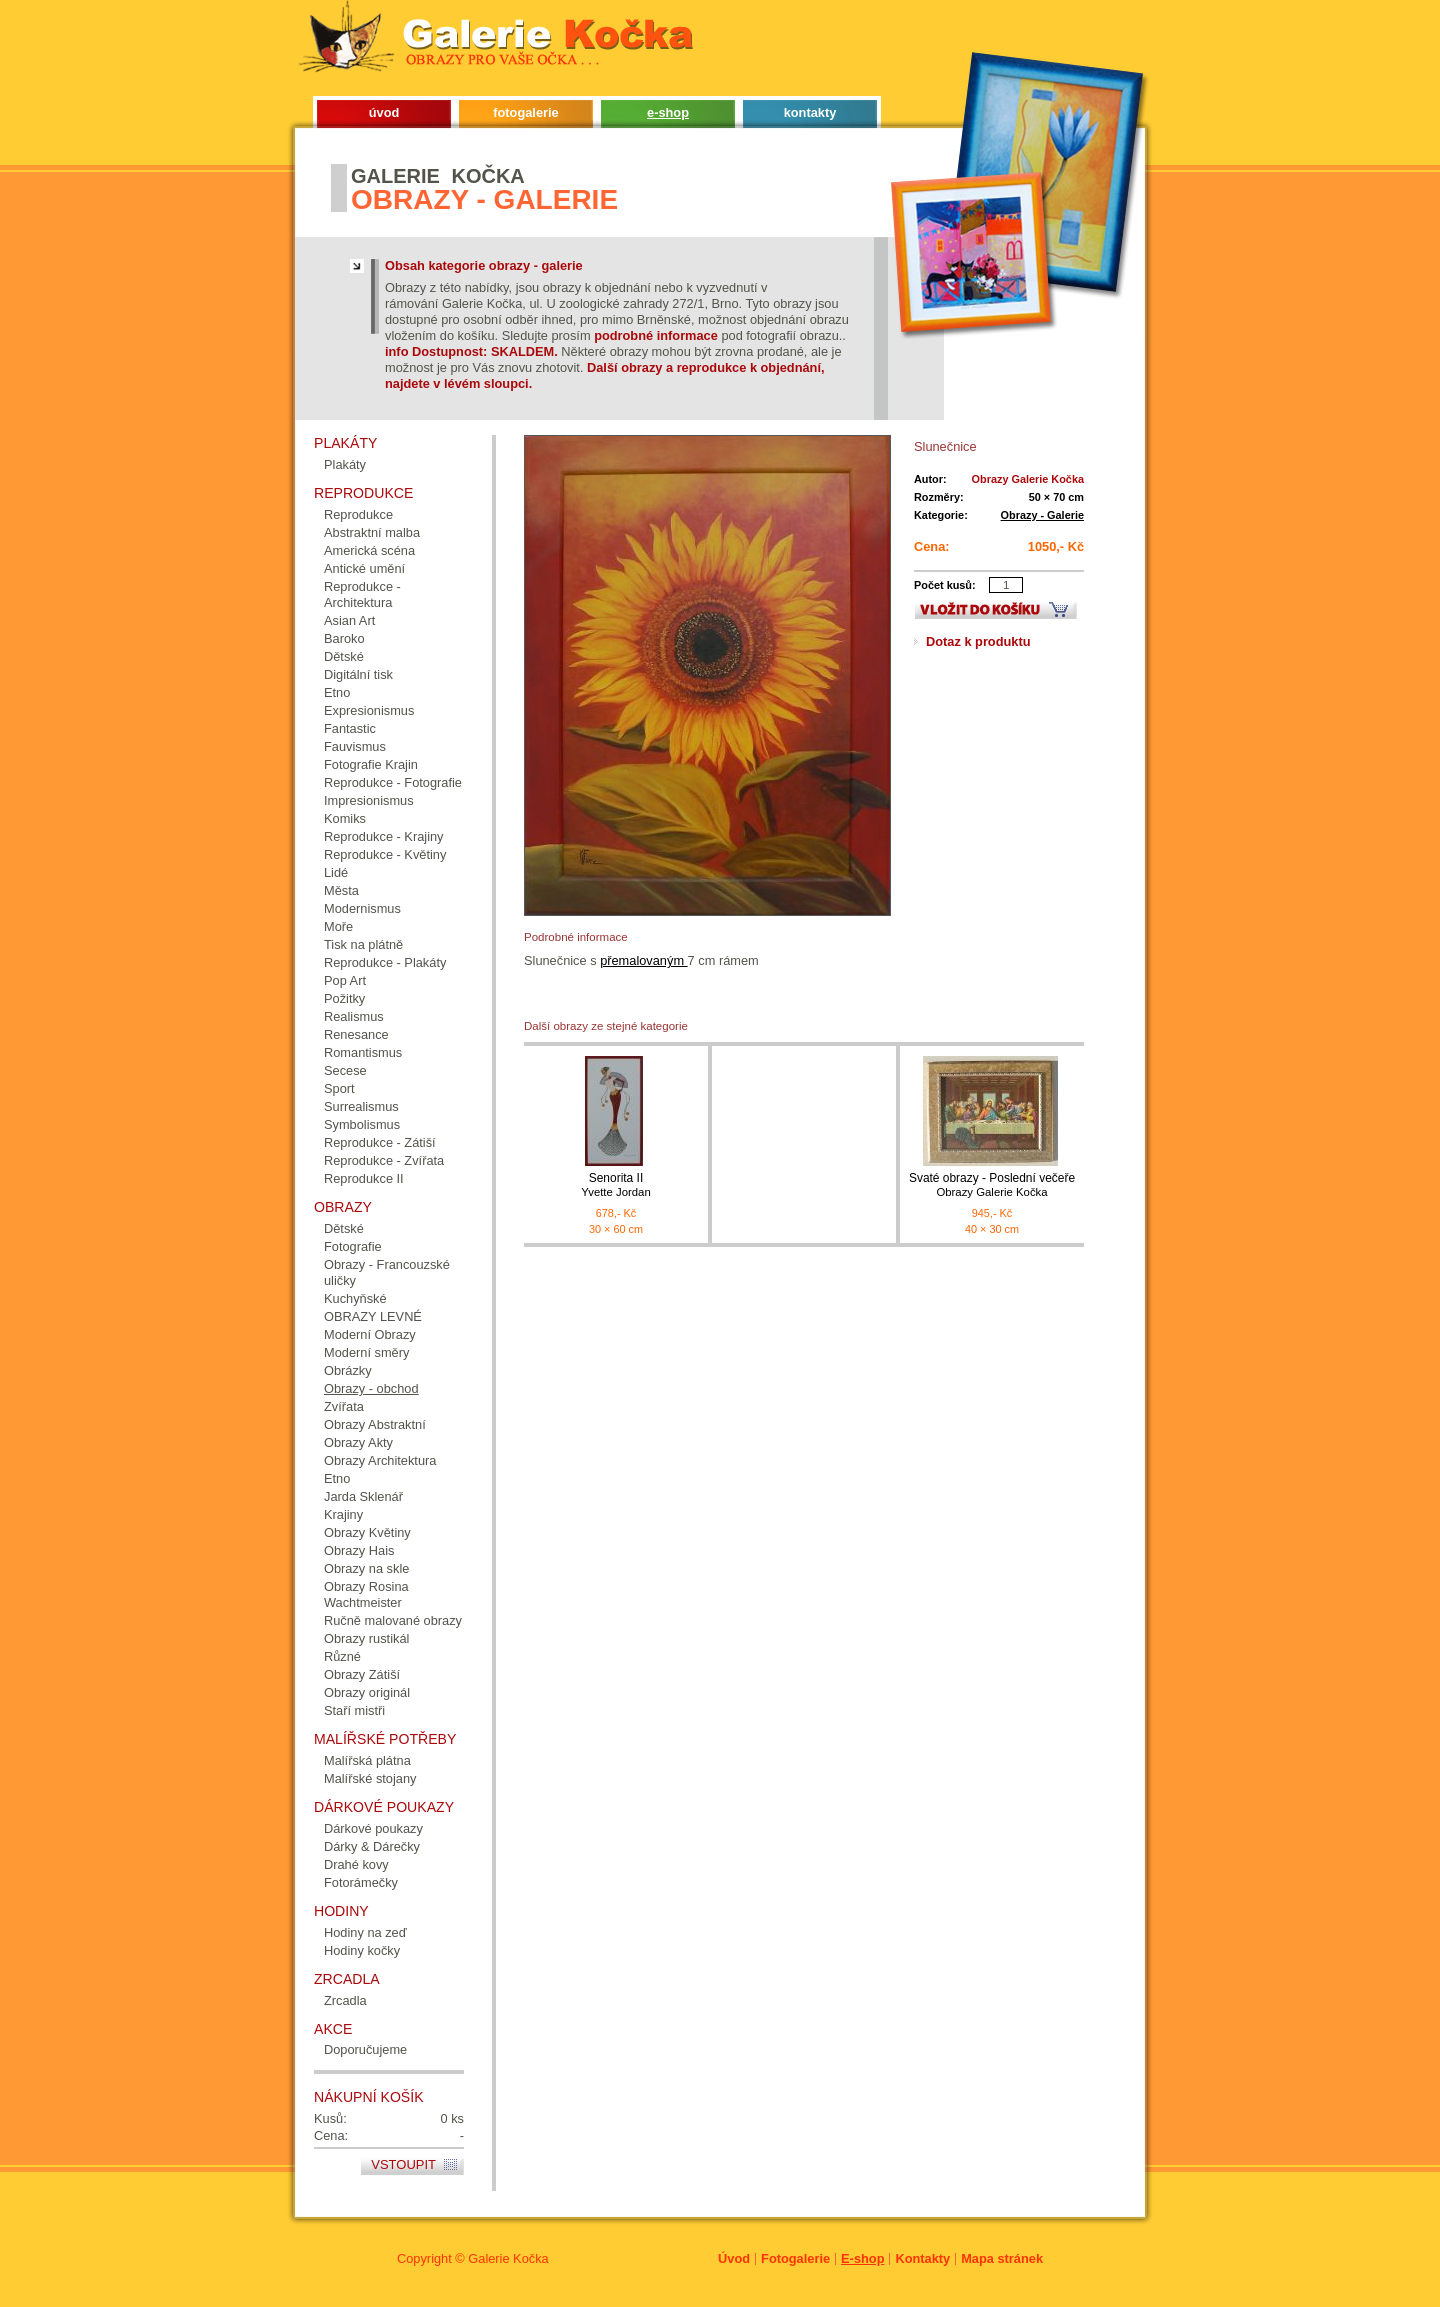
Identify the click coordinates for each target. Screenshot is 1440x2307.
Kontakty (922, 2258)
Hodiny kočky (362, 1950)
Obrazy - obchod (371, 1388)
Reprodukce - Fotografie (393, 782)
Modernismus (362, 908)
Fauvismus (355, 746)
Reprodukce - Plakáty (385, 962)
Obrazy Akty (358, 1442)
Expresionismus (369, 710)
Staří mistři (354, 1710)
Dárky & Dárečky (372, 1846)
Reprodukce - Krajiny (384, 836)
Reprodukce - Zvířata (384, 1160)
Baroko (344, 638)
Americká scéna (369, 550)
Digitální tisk (358, 674)
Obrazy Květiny (367, 1532)
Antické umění (364, 568)
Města (341, 890)
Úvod (734, 2258)
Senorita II (616, 1185)
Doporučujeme (365, 2049)
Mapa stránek (1002, 2258)
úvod (384, 112)
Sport (339, 1088)
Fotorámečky (361, 1882)
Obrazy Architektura (380, 1460)
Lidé (336, 872)
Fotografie (353, 1246)
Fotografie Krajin (371, 764)
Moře (338, 926)
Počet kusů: (945, 585)
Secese (345, 1070)
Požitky (344, 998)
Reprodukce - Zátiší (380, 1142)
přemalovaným (643, 960)
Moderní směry (366, 1352)
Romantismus (363, 1052)
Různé (342, 1656)
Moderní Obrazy (370, 1334)
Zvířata (344, 1406)
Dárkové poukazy (373, 1828)
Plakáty (345, 464)
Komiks (345, 818)
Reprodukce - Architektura (362, 594)
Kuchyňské (355, 1298)
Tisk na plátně (363, 944)
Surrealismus (361, 1106)
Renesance (356, 1034)
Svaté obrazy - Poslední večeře (992, 1185)
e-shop (668, 112)
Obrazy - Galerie (1042, 515)
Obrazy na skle (366, 1568)
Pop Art (345, 980)
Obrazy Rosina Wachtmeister (366, 1594)
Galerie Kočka (508, 2258)
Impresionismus (369, 800)
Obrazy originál (367, 1692)
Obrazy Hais (359, 1550)
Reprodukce (358, 514)
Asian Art (349, 620)
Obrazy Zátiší (362, 1674)
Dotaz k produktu (978, 641)
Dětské (344, 656)
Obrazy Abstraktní (375, 1424)
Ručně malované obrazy (393, 1620)
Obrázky (348, 1370)
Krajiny (343, 1514)
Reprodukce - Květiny (385, 854)
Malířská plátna (367, 1760)
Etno (337, 692)
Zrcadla (345, 2000)
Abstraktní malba (372, 532)
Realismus (354, 1016)
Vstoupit (403, 2164)
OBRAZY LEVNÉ (373, 1316)
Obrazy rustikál (366, 1638)
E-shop (862, 2258)
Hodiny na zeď (365, 1932)
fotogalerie (525, 112)
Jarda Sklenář (363, 1496)
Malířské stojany (370, 1778)
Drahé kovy (356, 1864)
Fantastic (350, 728)
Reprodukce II (364, 1178)
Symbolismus (362, 1124)
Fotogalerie (795, 2258)
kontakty (810, 112)
